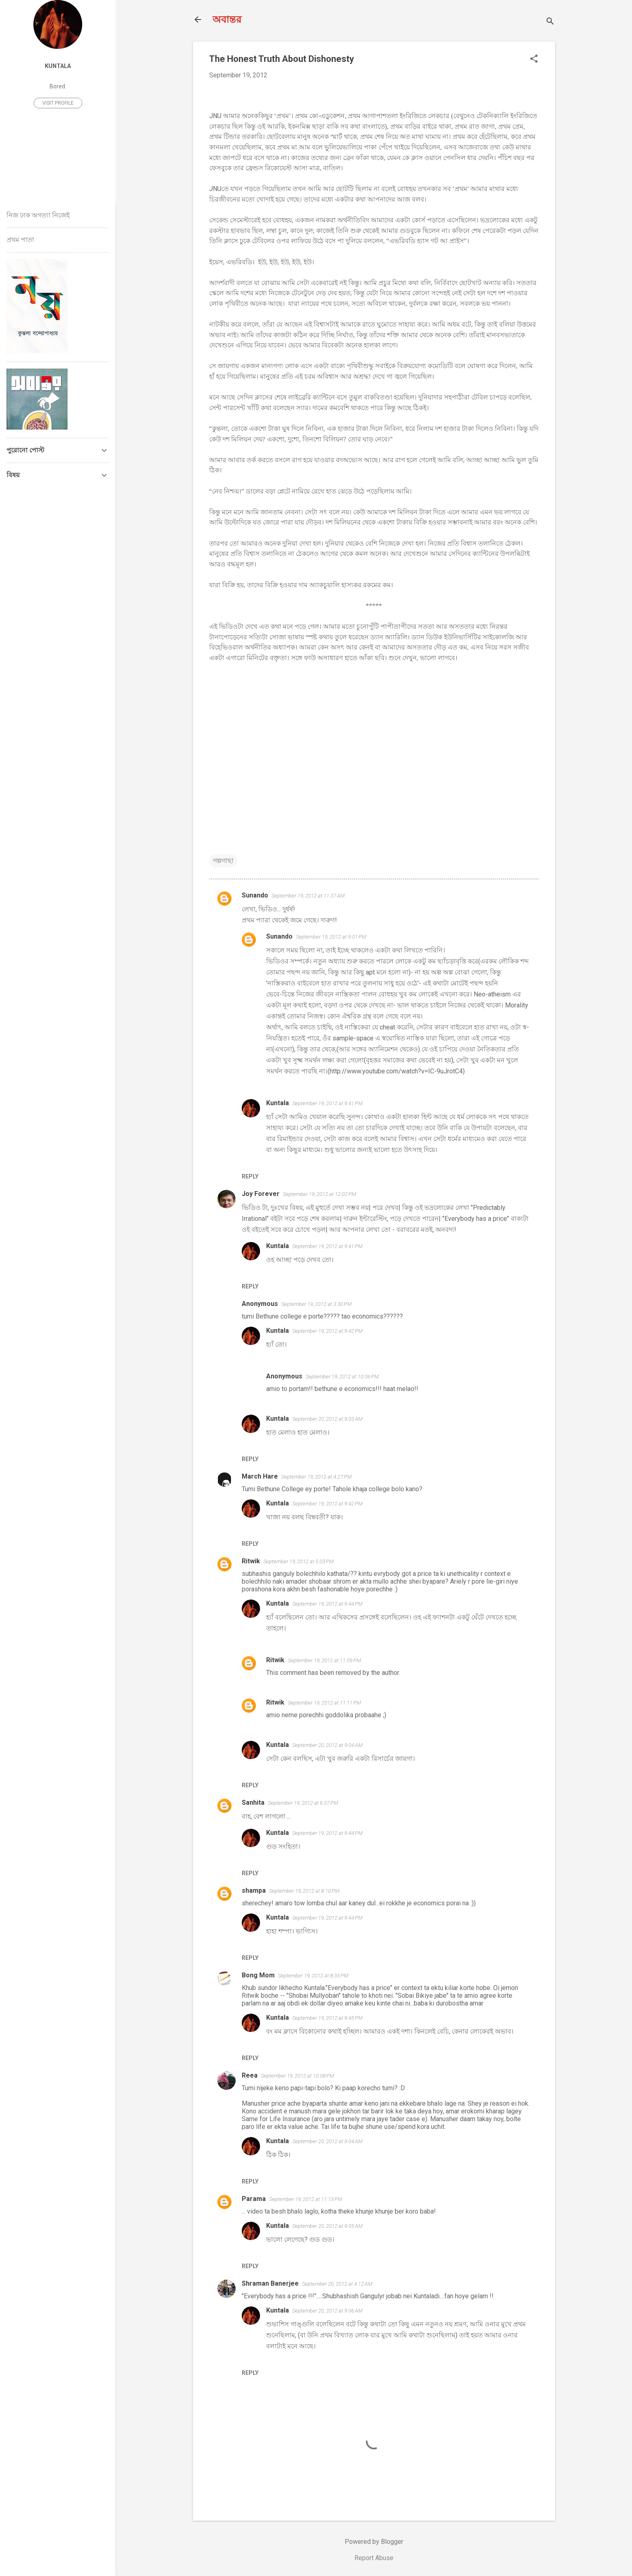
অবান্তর (226, 19)
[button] (534, 59)
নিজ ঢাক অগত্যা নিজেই (38, 215)
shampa (254, 1890)
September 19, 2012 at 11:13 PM (305, 2199)
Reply (250, 1176)
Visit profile (58, 103)
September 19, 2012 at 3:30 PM (316, 1304)
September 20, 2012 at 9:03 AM (327, 1419)
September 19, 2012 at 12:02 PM (319, 1194)
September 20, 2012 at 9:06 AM (327, 2311)
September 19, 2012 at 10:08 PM (297, 2076)
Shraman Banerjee (270, 2283)
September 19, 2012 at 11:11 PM (324, 1703)
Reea (250, 2075)
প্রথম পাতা (20, 240)
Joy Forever (261, 1194)
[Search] (550, 22)
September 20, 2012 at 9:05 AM (327, 2226)
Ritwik (251, 1561)
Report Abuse (374, 2558)
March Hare (260, 1476)
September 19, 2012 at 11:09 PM (324, 1660)
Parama (254, 2199)
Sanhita (253, 1802)
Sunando (255, 895)
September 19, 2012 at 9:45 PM (327, 2018)
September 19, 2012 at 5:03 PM (298, 1561)
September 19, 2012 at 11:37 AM (308, 896)
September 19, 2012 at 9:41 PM (327, 1103)
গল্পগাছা (223, 861)
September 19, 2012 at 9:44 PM (327, 1604)
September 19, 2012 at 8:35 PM (313, 1976)
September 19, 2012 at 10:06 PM (342, 1377)
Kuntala (277, 1103)
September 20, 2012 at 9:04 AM (327, 1745)
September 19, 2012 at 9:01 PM (331, 937)
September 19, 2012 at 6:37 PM (303, 1803)
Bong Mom (258, 1975)
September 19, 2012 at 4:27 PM (316, 1477)
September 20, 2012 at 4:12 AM (337, 2284)
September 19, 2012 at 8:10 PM (304, 1891)
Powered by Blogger (374, 2541)
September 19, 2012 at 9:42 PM (327, 1331)
